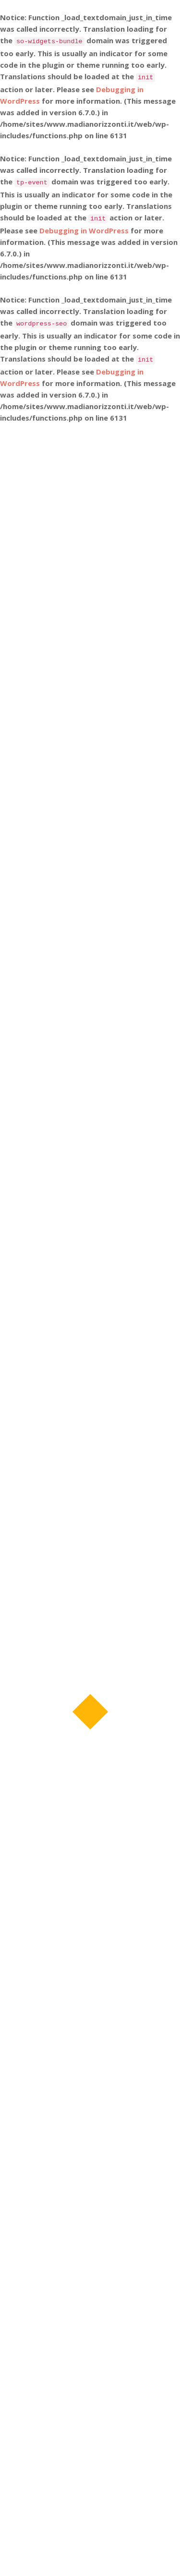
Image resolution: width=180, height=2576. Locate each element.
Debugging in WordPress (84, 230)
